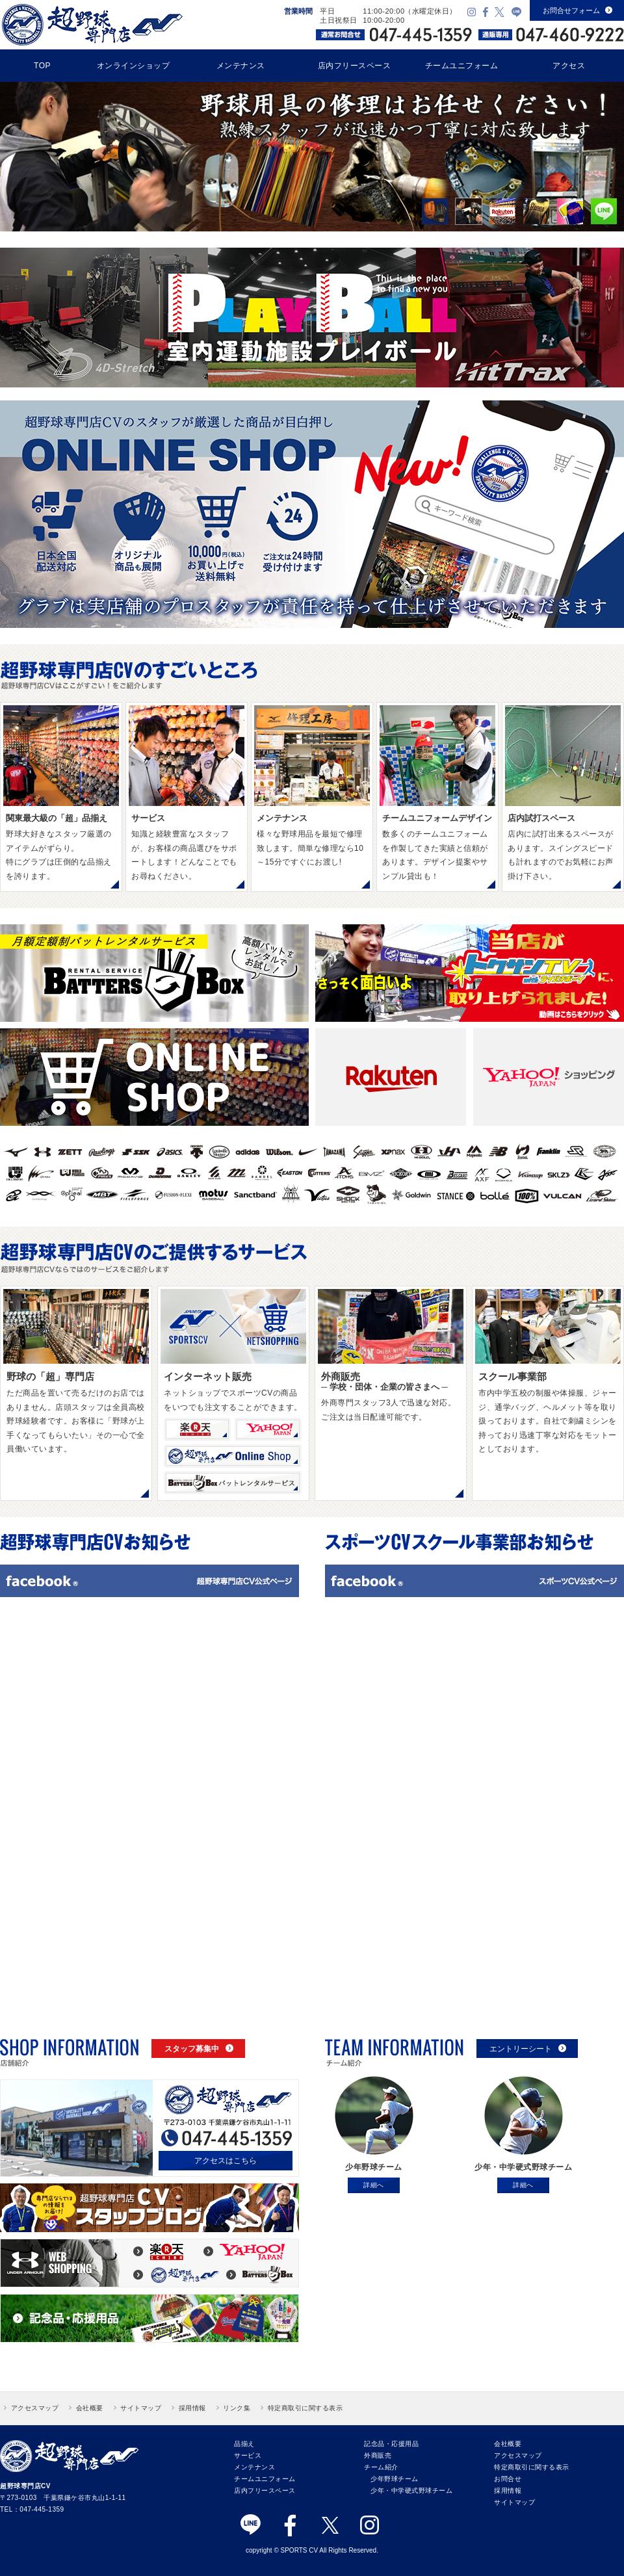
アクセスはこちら (225, 2160)
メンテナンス (240, 65)
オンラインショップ (133, 65)
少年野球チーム (394, 2478)
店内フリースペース (354, 65)
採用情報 (192, 2408)
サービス (247, 2455)
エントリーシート (527, 2048)
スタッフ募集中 (198, 2048)
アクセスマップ (35, 2408)
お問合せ (507, 2478)
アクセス (568, 65)
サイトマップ (140, 2408)
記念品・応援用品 (391, 2443)
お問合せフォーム (577, 10)
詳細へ (373, 2185)
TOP (42, 65)
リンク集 (236, 2408)
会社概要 (89, 2408)
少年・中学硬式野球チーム (411, 2490)
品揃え (244, 2443)
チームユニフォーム (462, 65)
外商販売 (377, 2455)
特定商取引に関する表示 (305, 2408)
